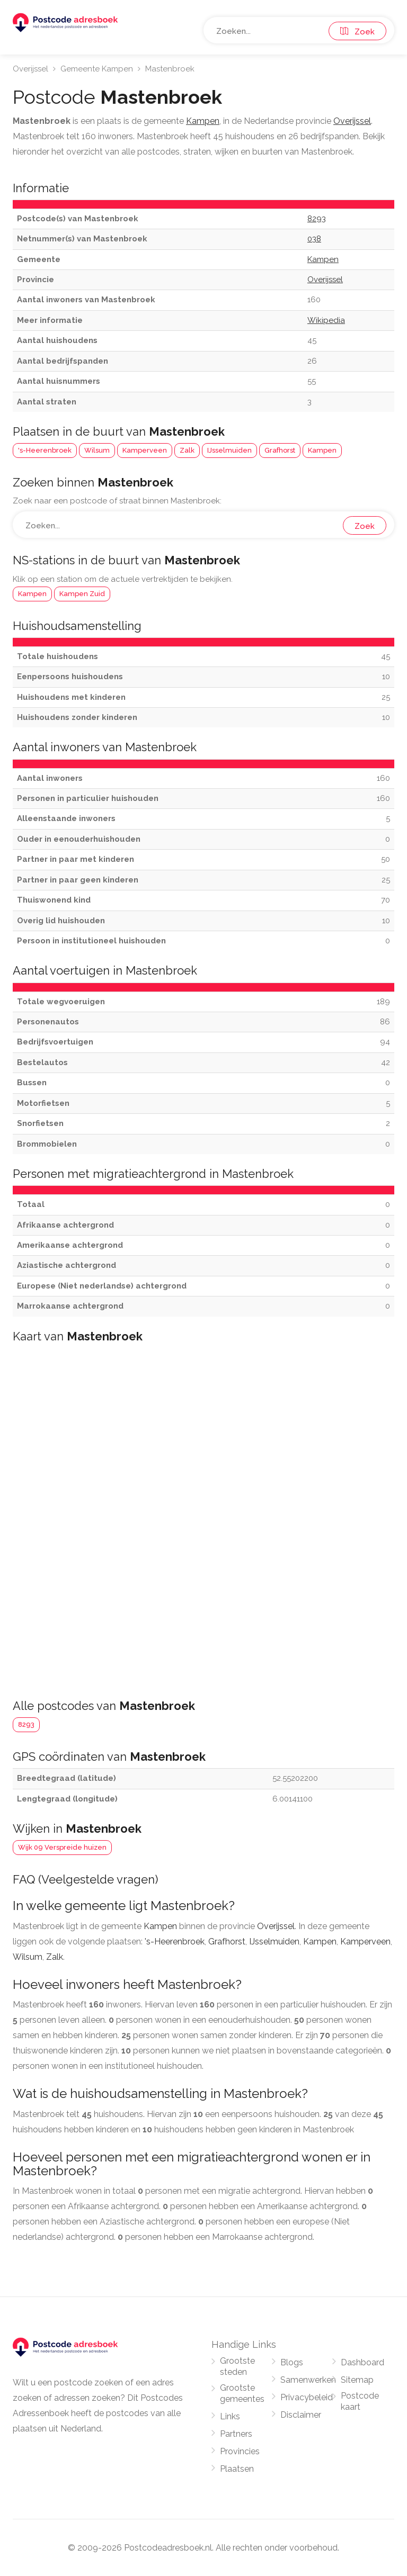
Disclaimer (300, 2415)
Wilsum (97, 450)
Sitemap (357, 2380)
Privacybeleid (306, 2397)
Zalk (187, 450)
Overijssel (30, 69)
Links (230, 2416)
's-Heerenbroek (45, 450)
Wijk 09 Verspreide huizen (62, 1847)
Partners (236, 2434)
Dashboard (362, 2362)
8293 (26, 1724)
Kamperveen (144, 450)
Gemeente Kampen (96, 69)
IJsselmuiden (229, 450)
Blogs (291, 2362)
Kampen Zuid (82, 594)
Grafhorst (279, 450)
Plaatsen (237, 2469)
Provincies (240, 2451)
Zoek (357, 32)
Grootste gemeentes (242, 2393)
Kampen (322, 450)
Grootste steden (237, 2366)
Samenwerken (308, 2380)
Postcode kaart (360, 2401)
